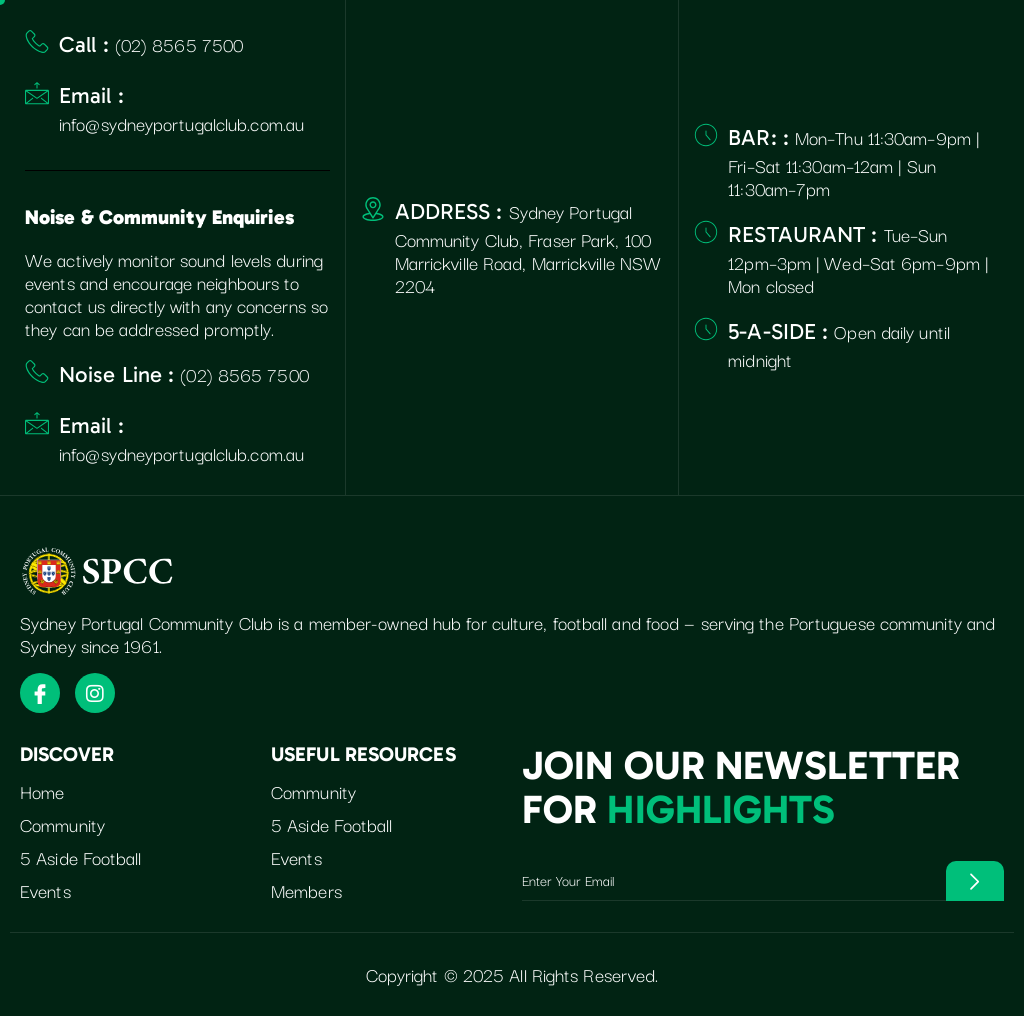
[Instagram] (95, 693)
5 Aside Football (81, 858)
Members (306, 890)
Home (42, 792)
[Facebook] (40, 693)
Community (62, 825)
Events (45, 890)
